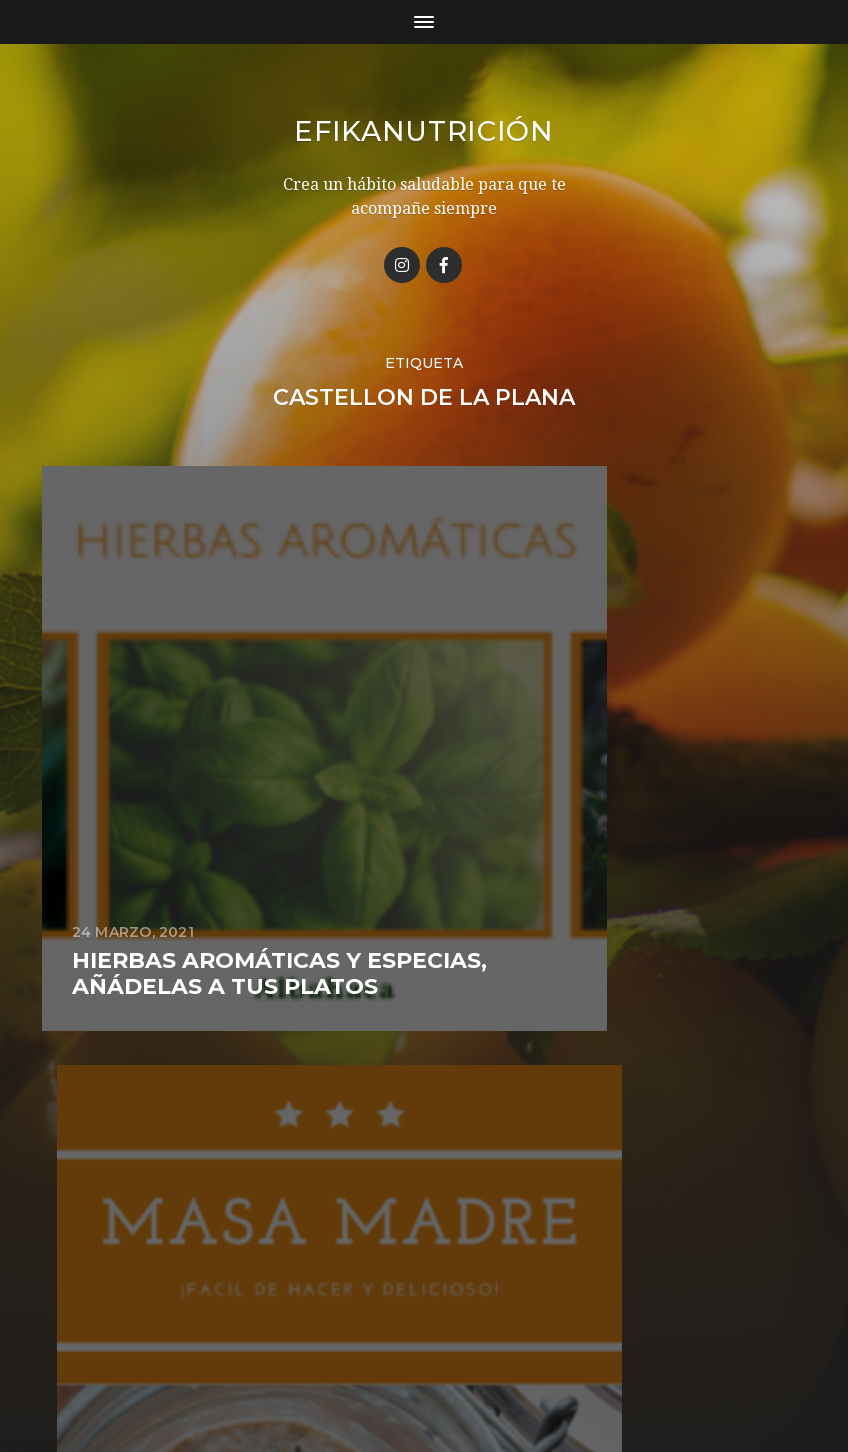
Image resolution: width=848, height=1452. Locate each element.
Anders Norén (460, 1365)
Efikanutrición (424, 131)
